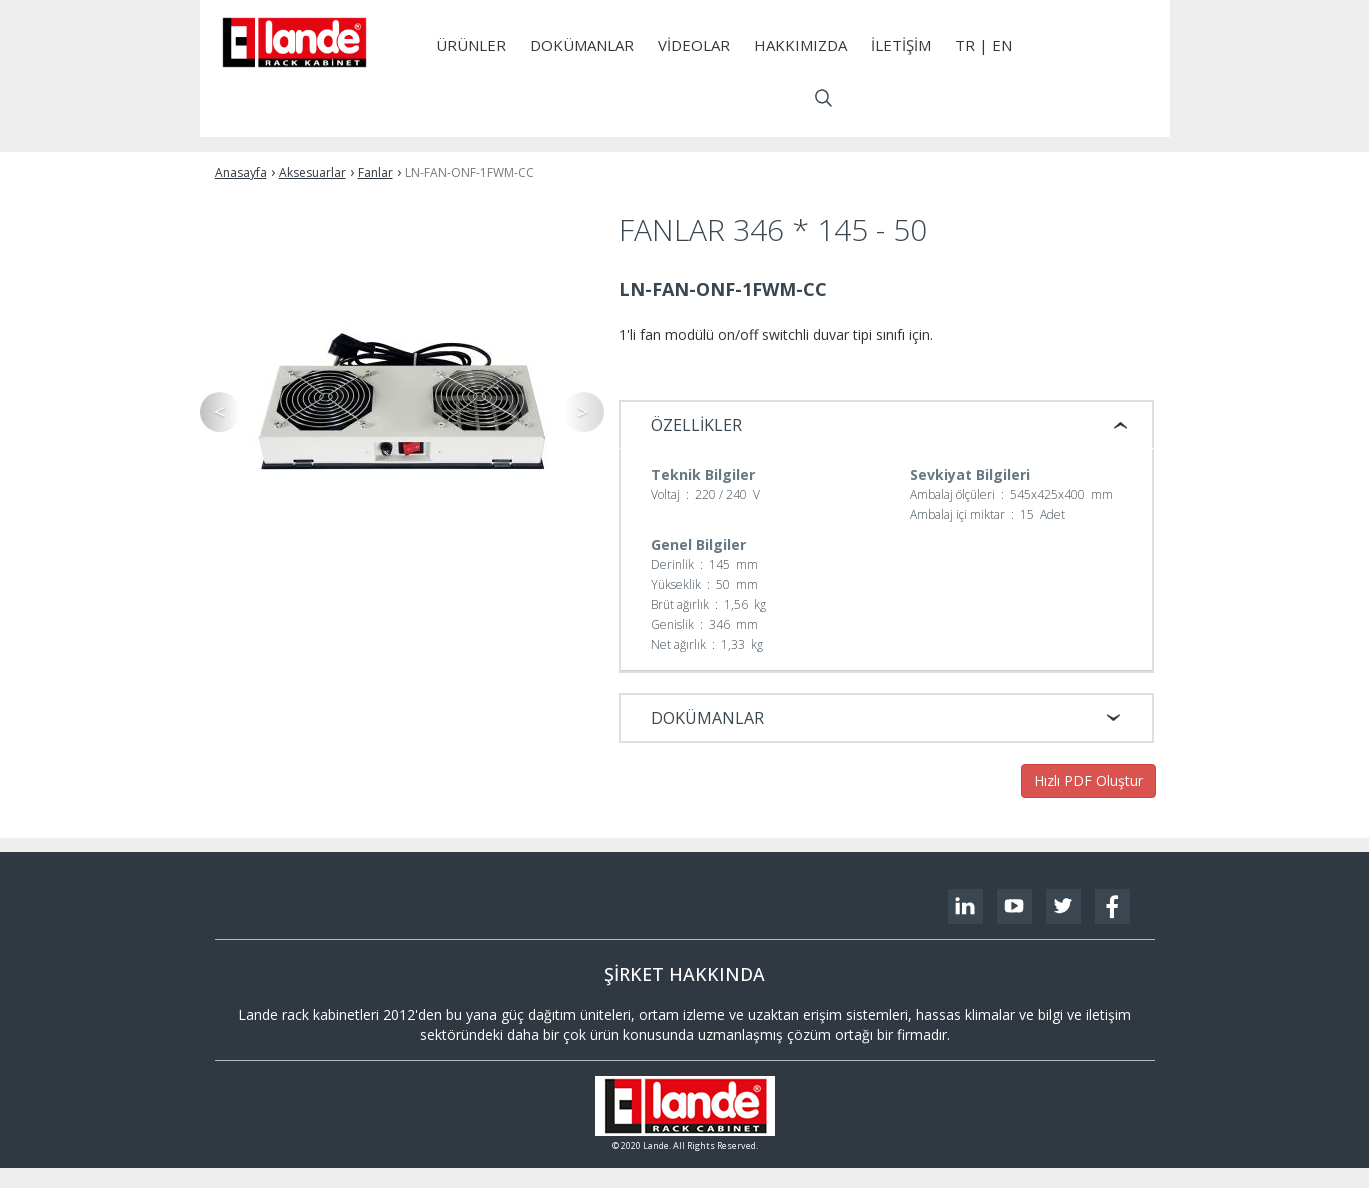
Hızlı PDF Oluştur (1088, 780)
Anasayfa (241, 172)
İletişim (901, 45)
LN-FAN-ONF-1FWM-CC (469, 172)
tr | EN (983, 45)
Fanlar (375, 172)
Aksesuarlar (312, 172)
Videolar (694, 45)
